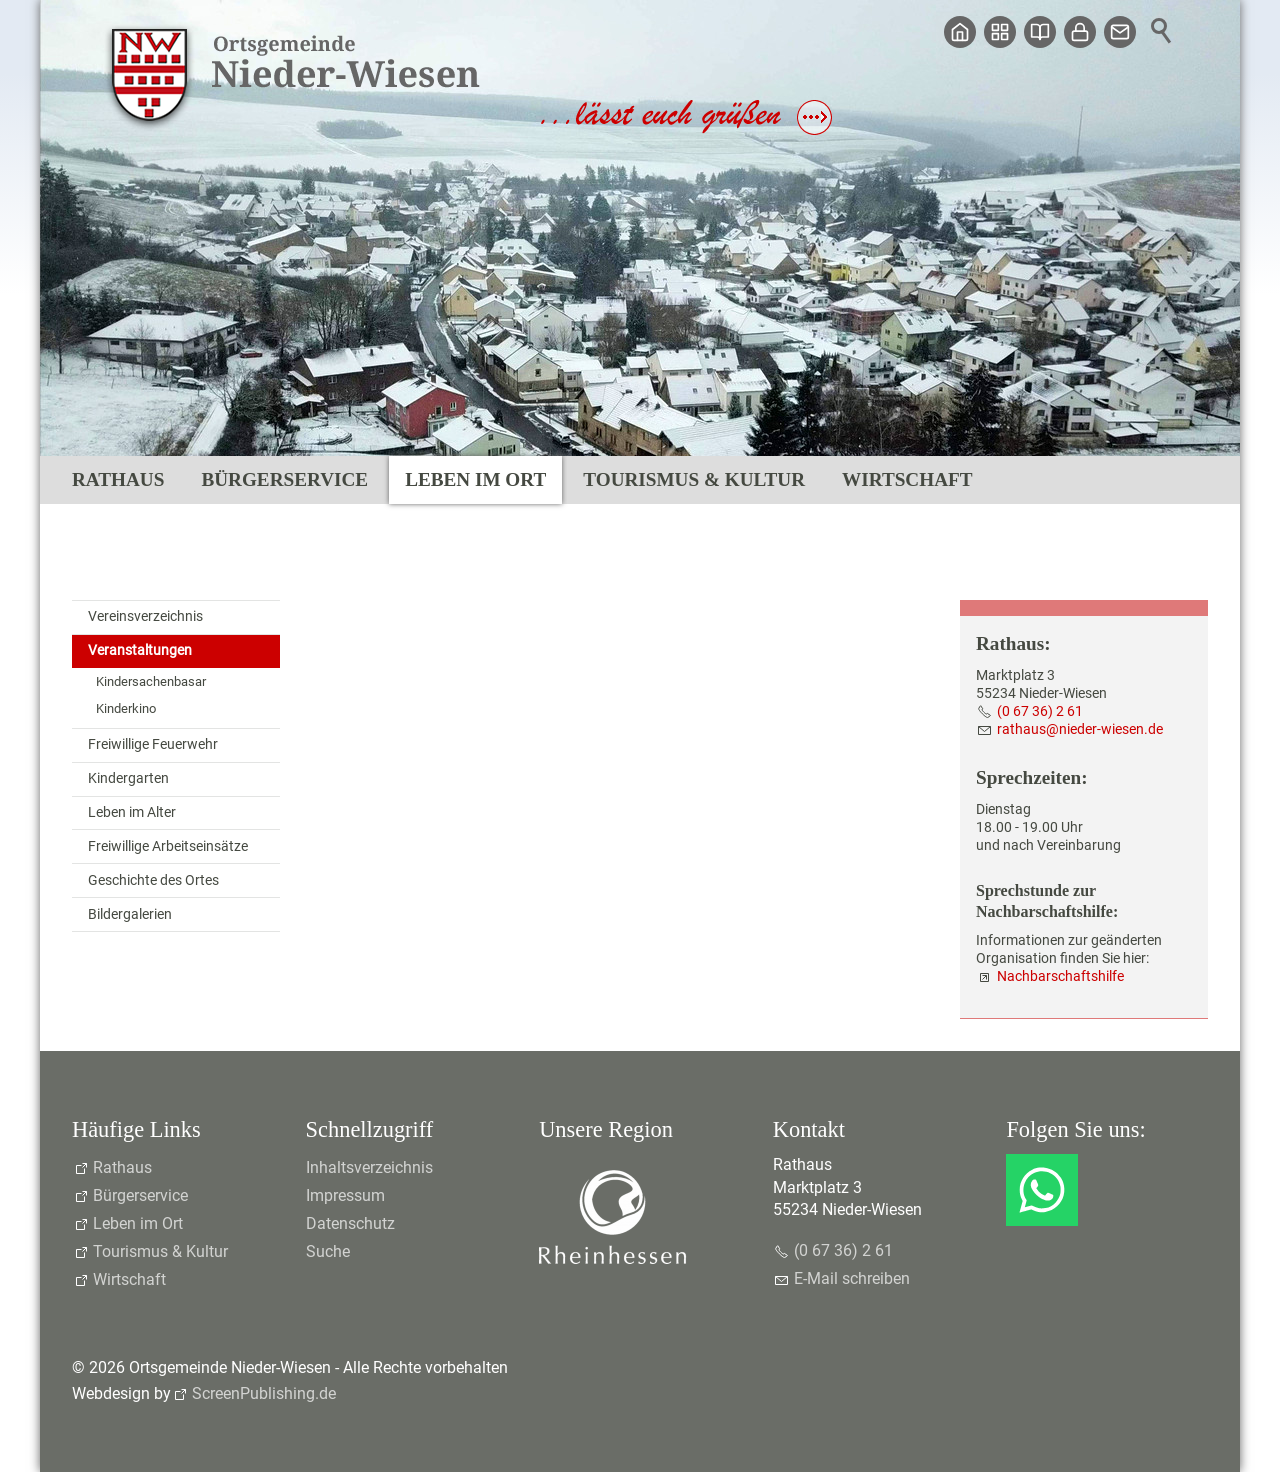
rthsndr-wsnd (1080, 729)
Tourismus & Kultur (694, 479)
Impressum (345, 1195)
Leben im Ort (475, 479)
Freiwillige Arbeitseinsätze (168, 846)
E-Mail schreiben (852, 1278)
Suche (328, 1251)
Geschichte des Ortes (153, 880)
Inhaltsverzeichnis (369, 1167)
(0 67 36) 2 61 (1040, 711)
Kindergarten (128, 778)
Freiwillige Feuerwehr (153, 744)
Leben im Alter (132, 812)
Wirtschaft (907, 479)
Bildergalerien (130, 914)
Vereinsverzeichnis (145, 616)
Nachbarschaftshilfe (1060, 976)
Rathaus (118, 479)
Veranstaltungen (140, 650)
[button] (1042, 1190)
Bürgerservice (284, 479)
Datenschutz (350, 1223)
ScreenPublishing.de (264, 1393)
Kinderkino (126, 708)
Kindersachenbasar (151, 681)
